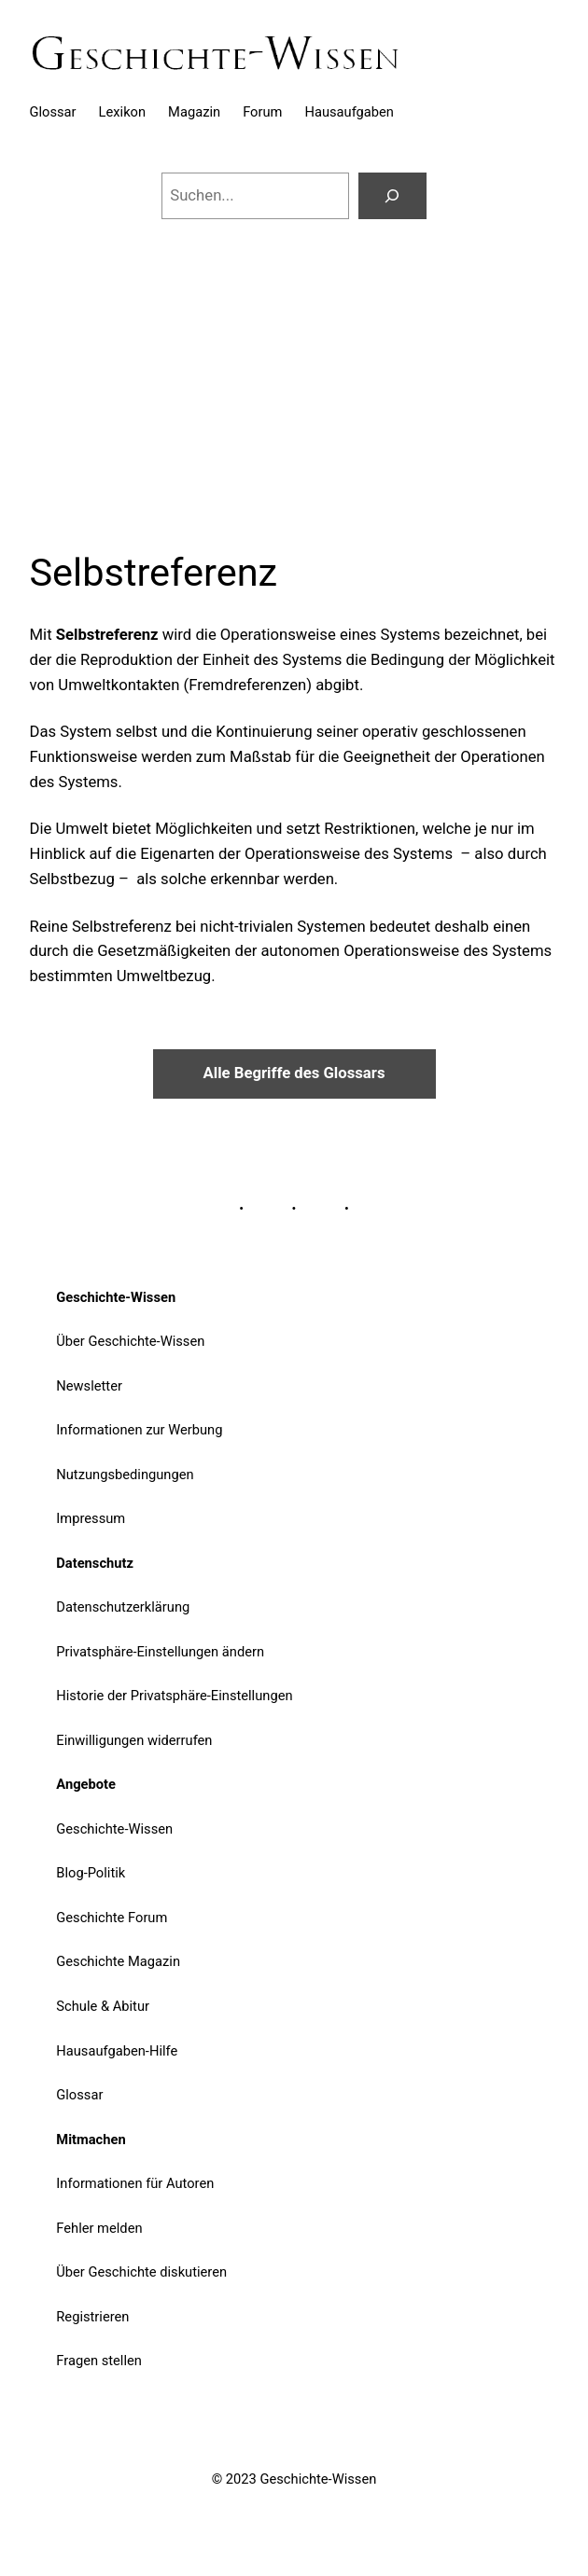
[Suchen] (392, 196)
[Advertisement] (294, 372)
